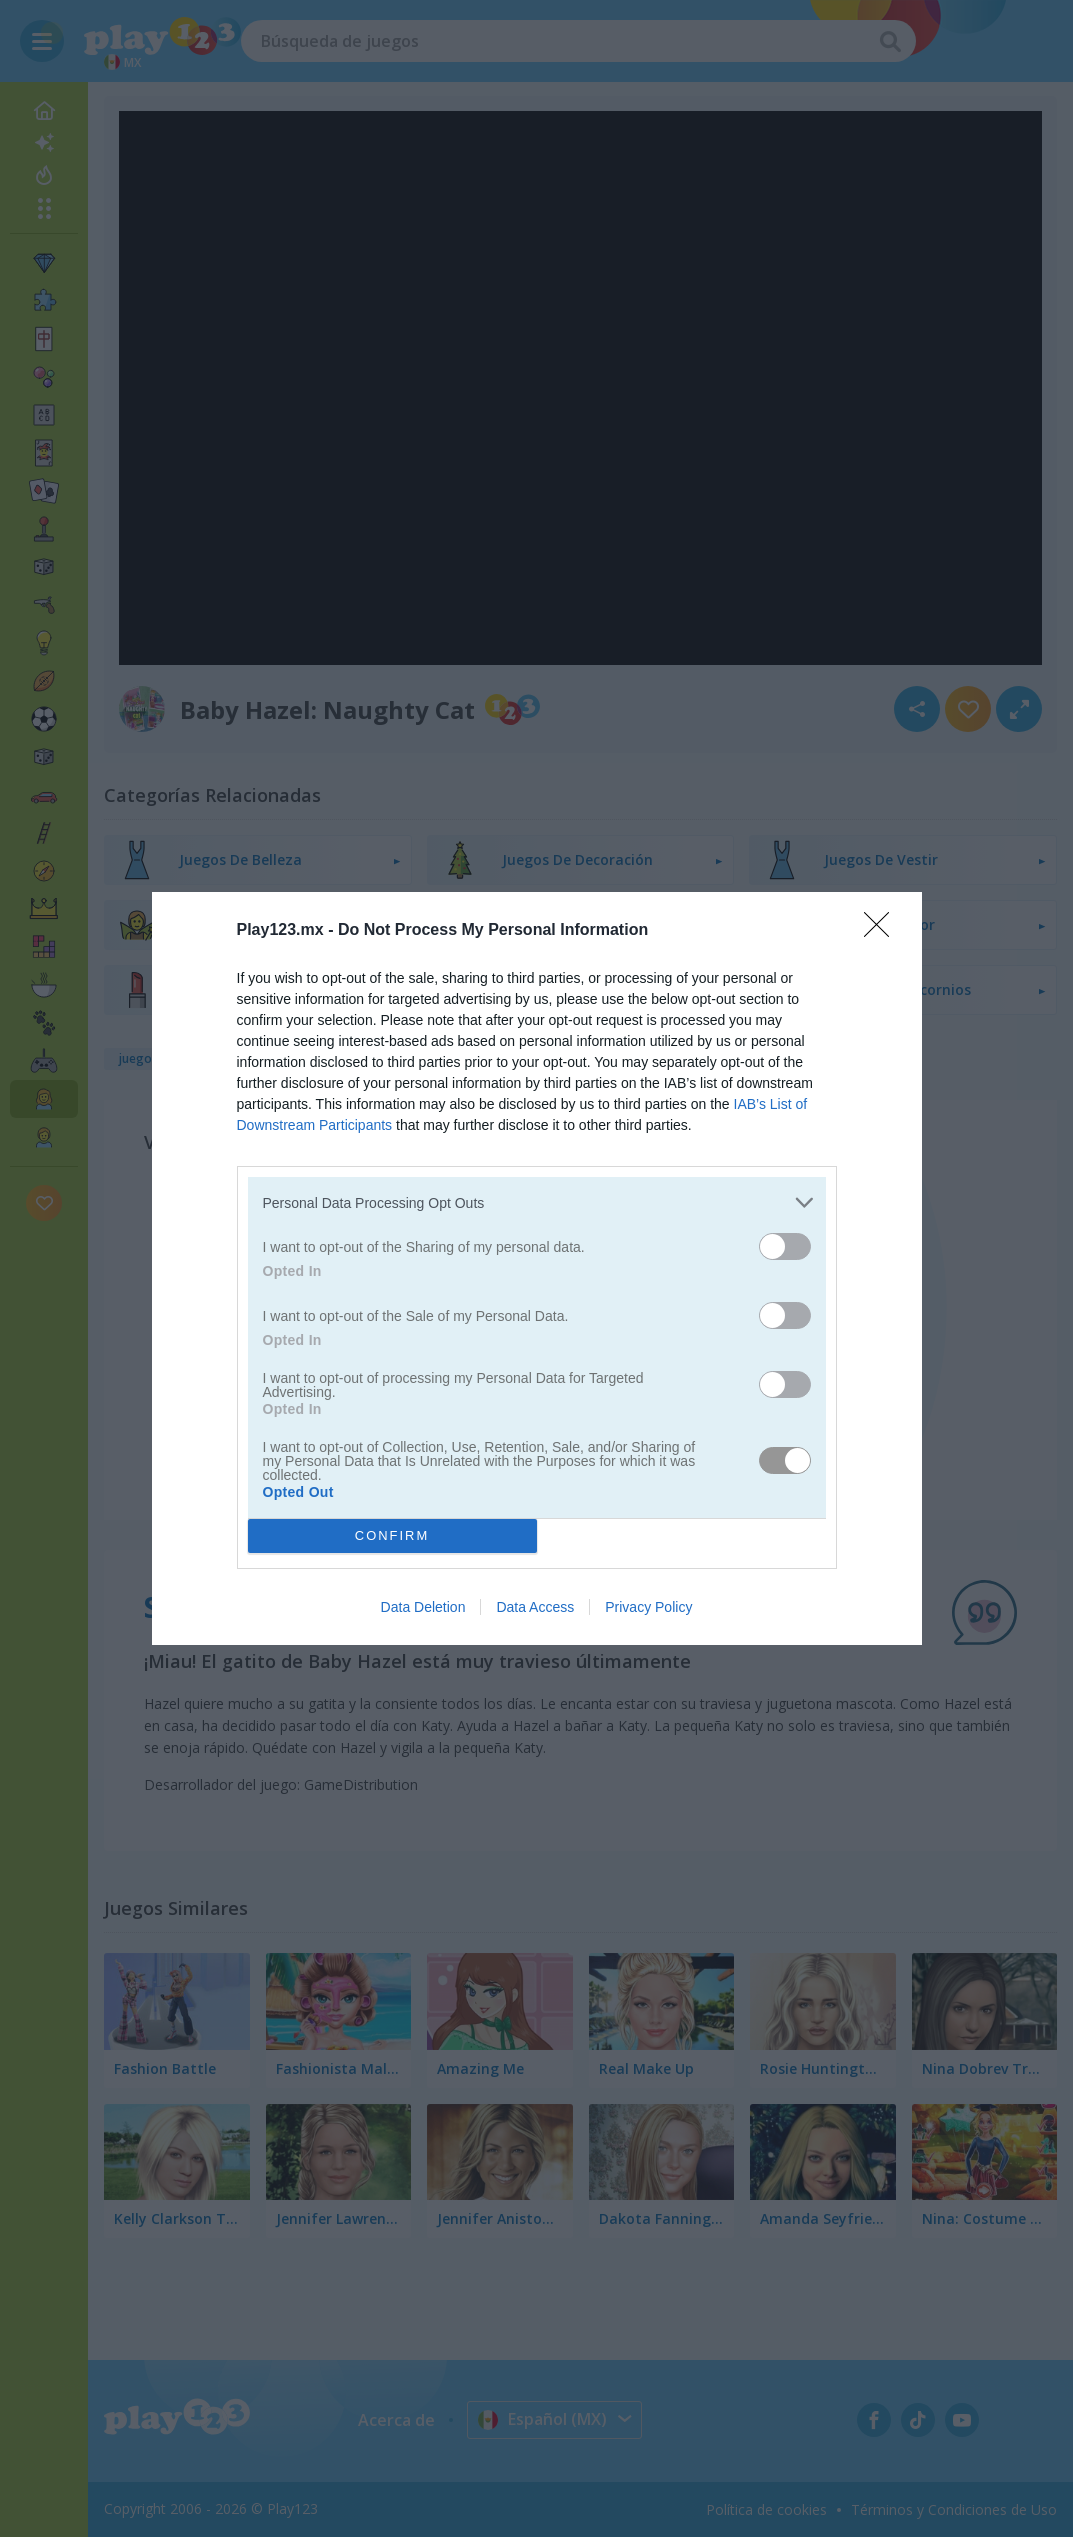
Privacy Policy (648, 1607)
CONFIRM (392, 1536)
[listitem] (537, 1202)
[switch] (785, 1246)
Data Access (535, 1607)
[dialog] (537, 1268)
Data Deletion (423, 1607)
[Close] (883, 931)
